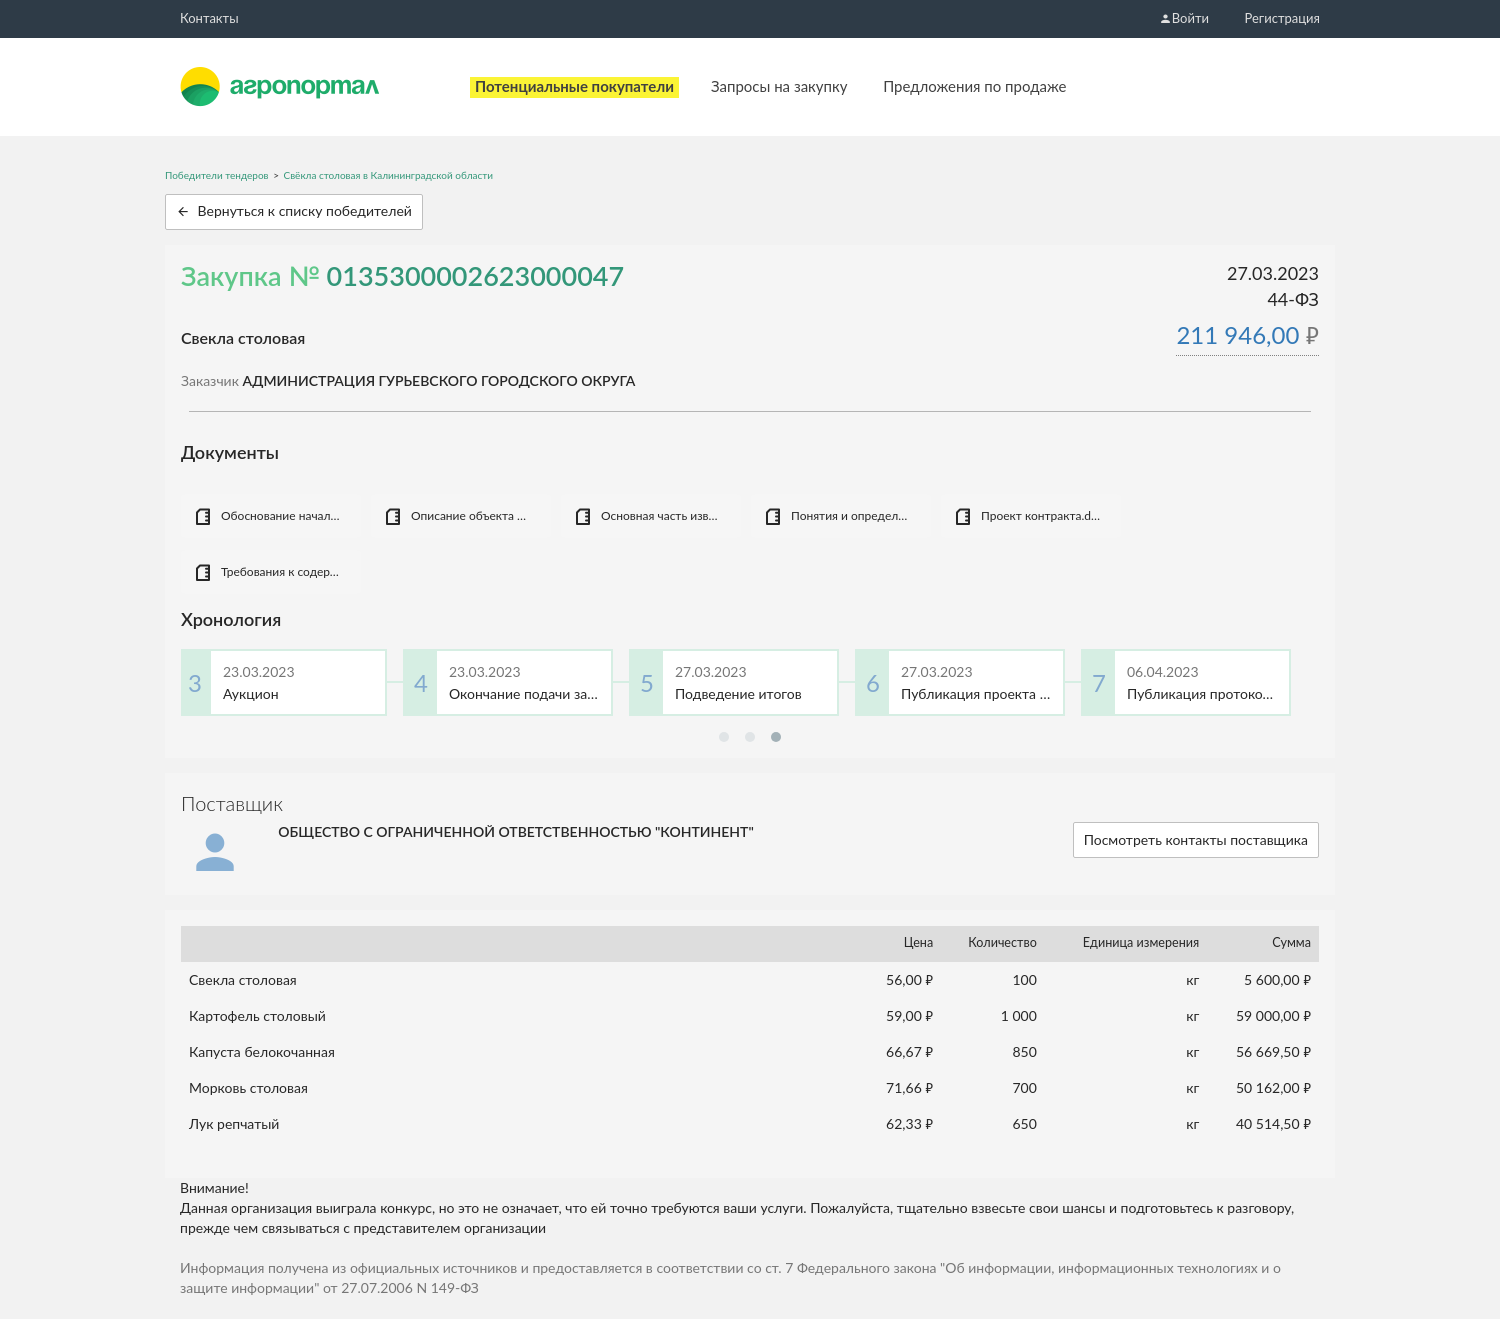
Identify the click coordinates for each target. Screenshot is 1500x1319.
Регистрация (1282, 18)
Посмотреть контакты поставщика (1196, 839)
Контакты (209, 18)
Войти (1184, 18)
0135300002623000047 (476, 275)
